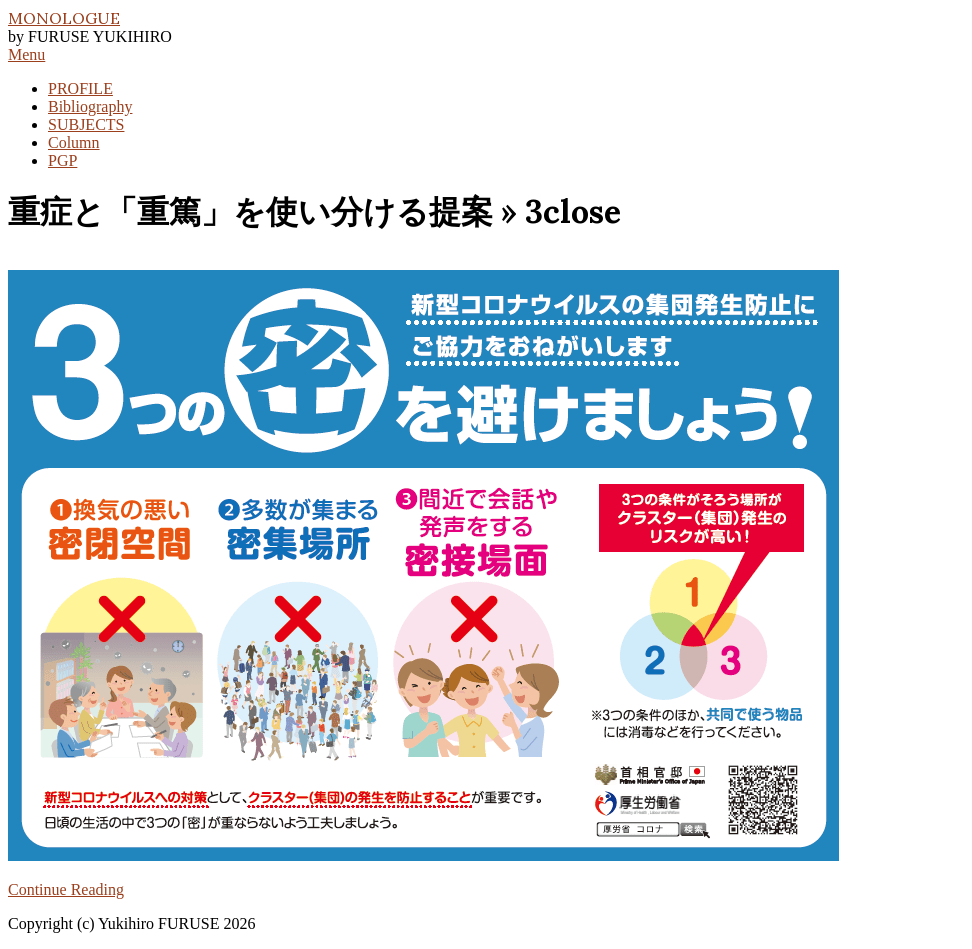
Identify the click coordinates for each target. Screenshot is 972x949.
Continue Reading (66, 889)
